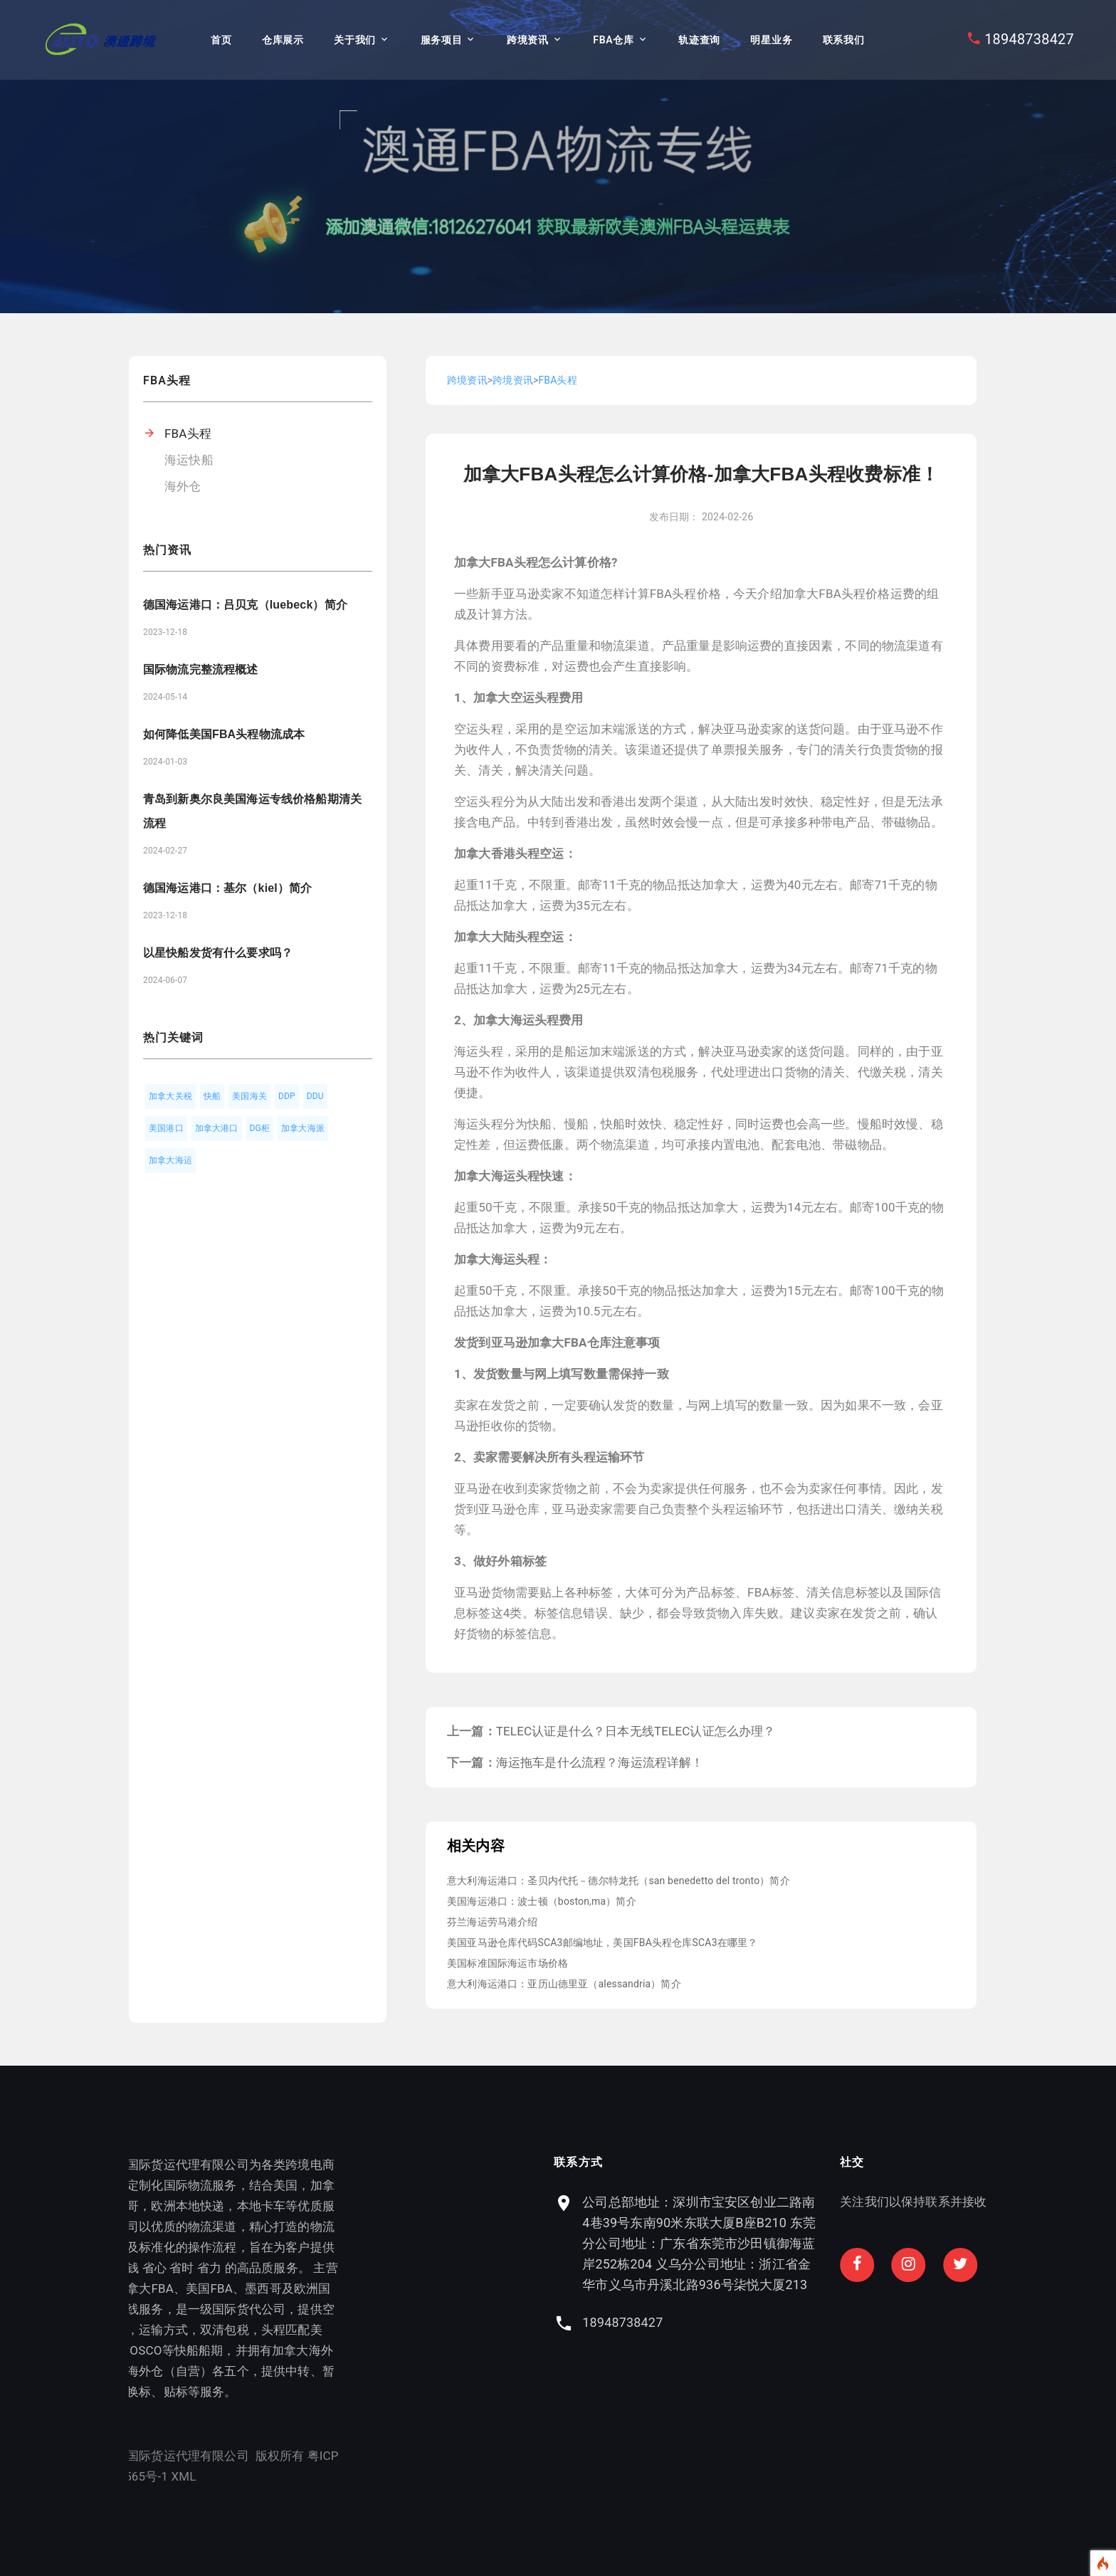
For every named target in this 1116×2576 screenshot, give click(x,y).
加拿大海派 (303, 1128)
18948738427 (1029, 39)
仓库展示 (283, 40)
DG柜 (260, 1128)
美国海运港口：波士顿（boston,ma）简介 (541, 1901)
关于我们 (355, 40)
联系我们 (844, 40)
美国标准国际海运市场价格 (507, 1963)
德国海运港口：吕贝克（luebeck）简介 (245, 605)
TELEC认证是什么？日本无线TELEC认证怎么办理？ (636, 1731)
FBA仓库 (613, 40)
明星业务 (771, 40)
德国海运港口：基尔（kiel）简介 (227, 888)
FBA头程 (187, 433)
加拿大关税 (170, 1096)
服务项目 (442, 40)
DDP (286, 1096)
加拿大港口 (216, 1128)
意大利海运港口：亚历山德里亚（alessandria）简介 (564, 1983)
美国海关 (249, 1096)
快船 (212, 1096)
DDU (315, 1096)
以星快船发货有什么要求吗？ (218, 953)
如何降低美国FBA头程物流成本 (224, 734)
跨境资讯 (528, 40)
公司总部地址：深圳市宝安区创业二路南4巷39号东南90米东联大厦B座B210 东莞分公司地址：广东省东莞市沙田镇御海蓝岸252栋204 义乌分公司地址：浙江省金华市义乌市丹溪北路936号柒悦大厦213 (857, 2243)
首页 (221, 40)
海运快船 (189, 460)
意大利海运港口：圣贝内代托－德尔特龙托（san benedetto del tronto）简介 (618, 1880)
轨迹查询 (699, 40)
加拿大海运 (170, 1160)
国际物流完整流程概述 (200, 669)
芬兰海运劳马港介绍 (492, 1922)
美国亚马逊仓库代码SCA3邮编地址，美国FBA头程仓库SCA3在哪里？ (602, 1942)
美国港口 (166, 1128)
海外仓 (182, 486)
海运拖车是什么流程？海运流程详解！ (600, 1762)
